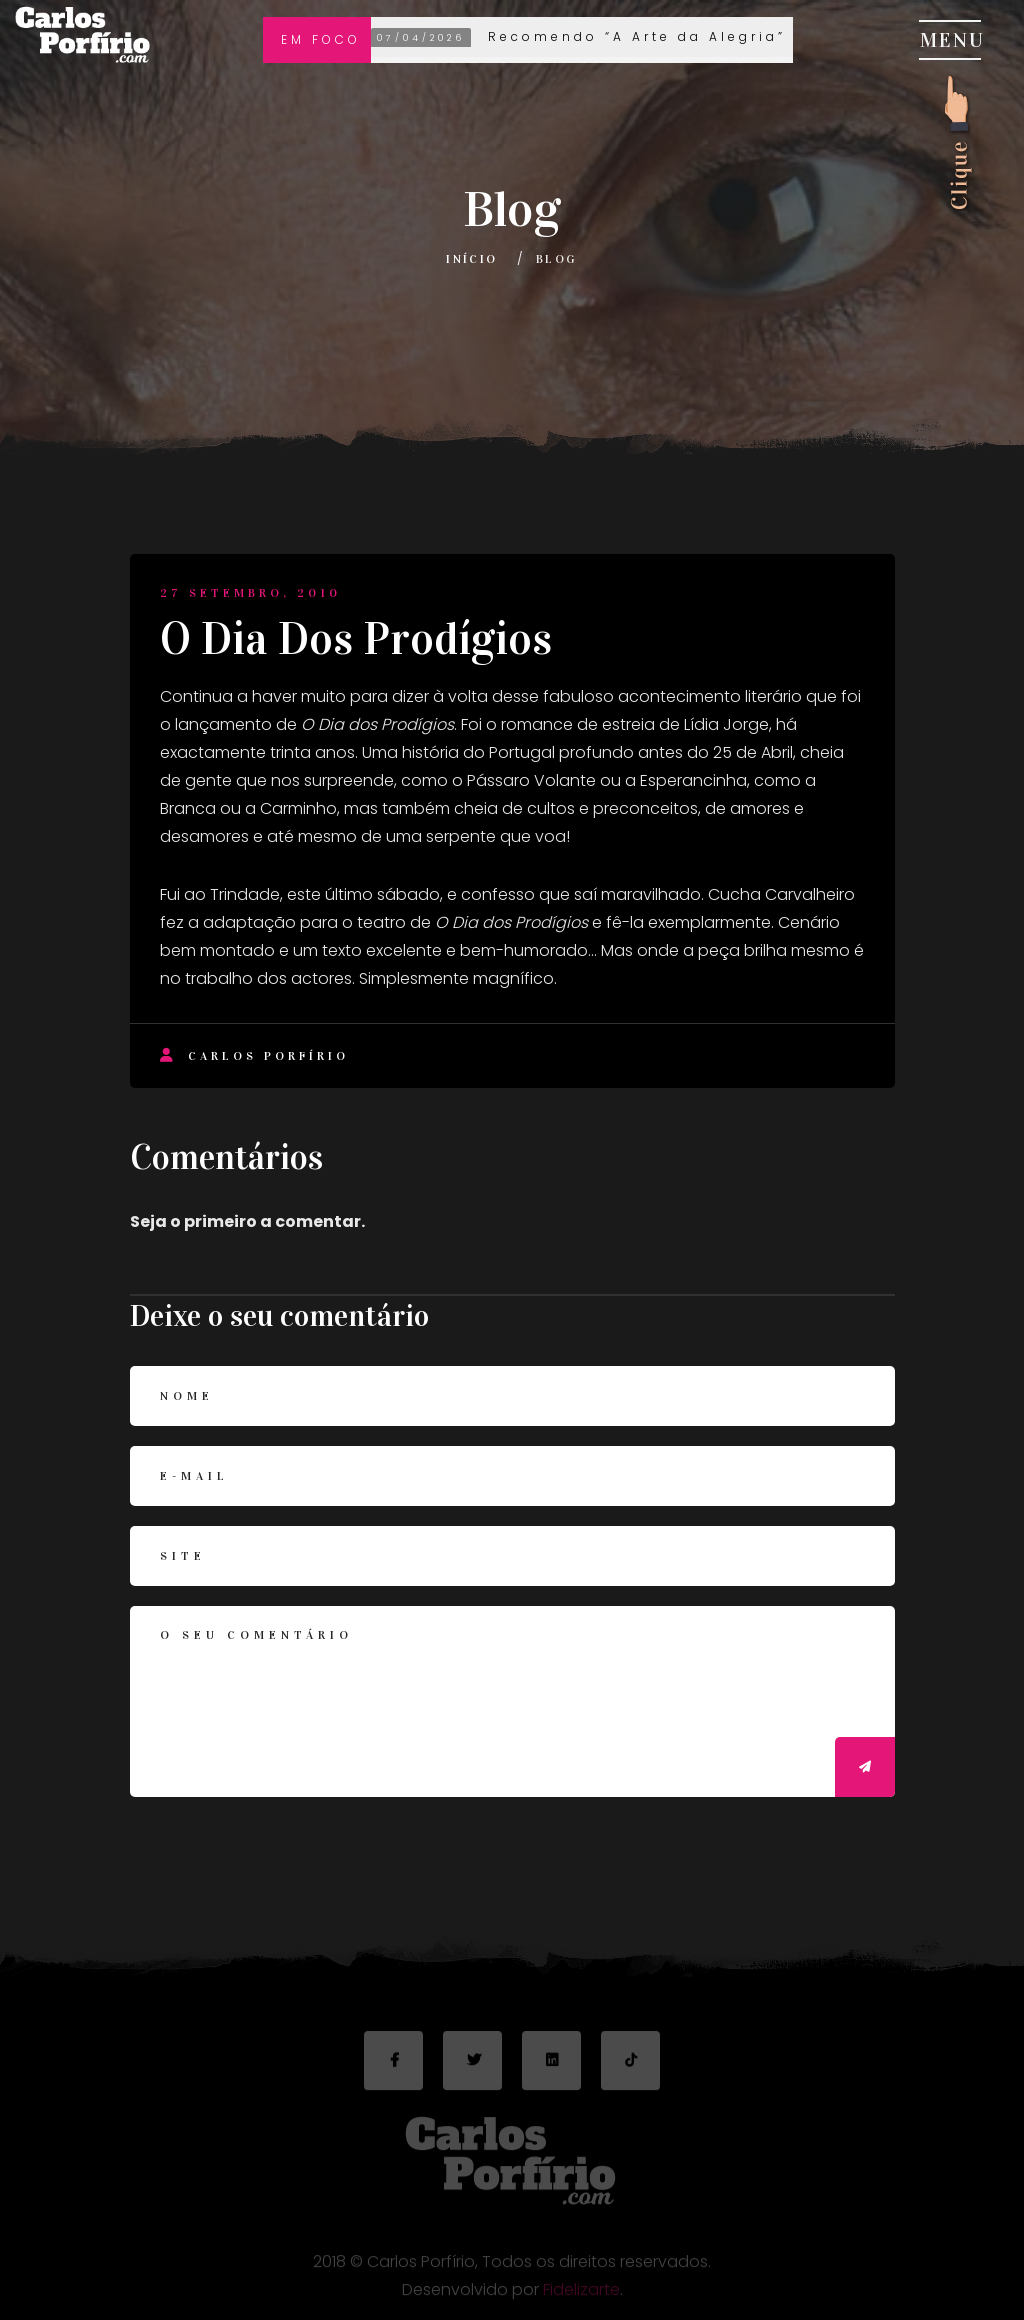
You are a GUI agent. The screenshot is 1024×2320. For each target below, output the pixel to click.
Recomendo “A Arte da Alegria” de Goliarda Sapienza (686, 38)
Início (471, 259)
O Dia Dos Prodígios (356, 639)
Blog (557, 259)
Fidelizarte (581, 2294)
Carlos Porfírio (254, 1055)
